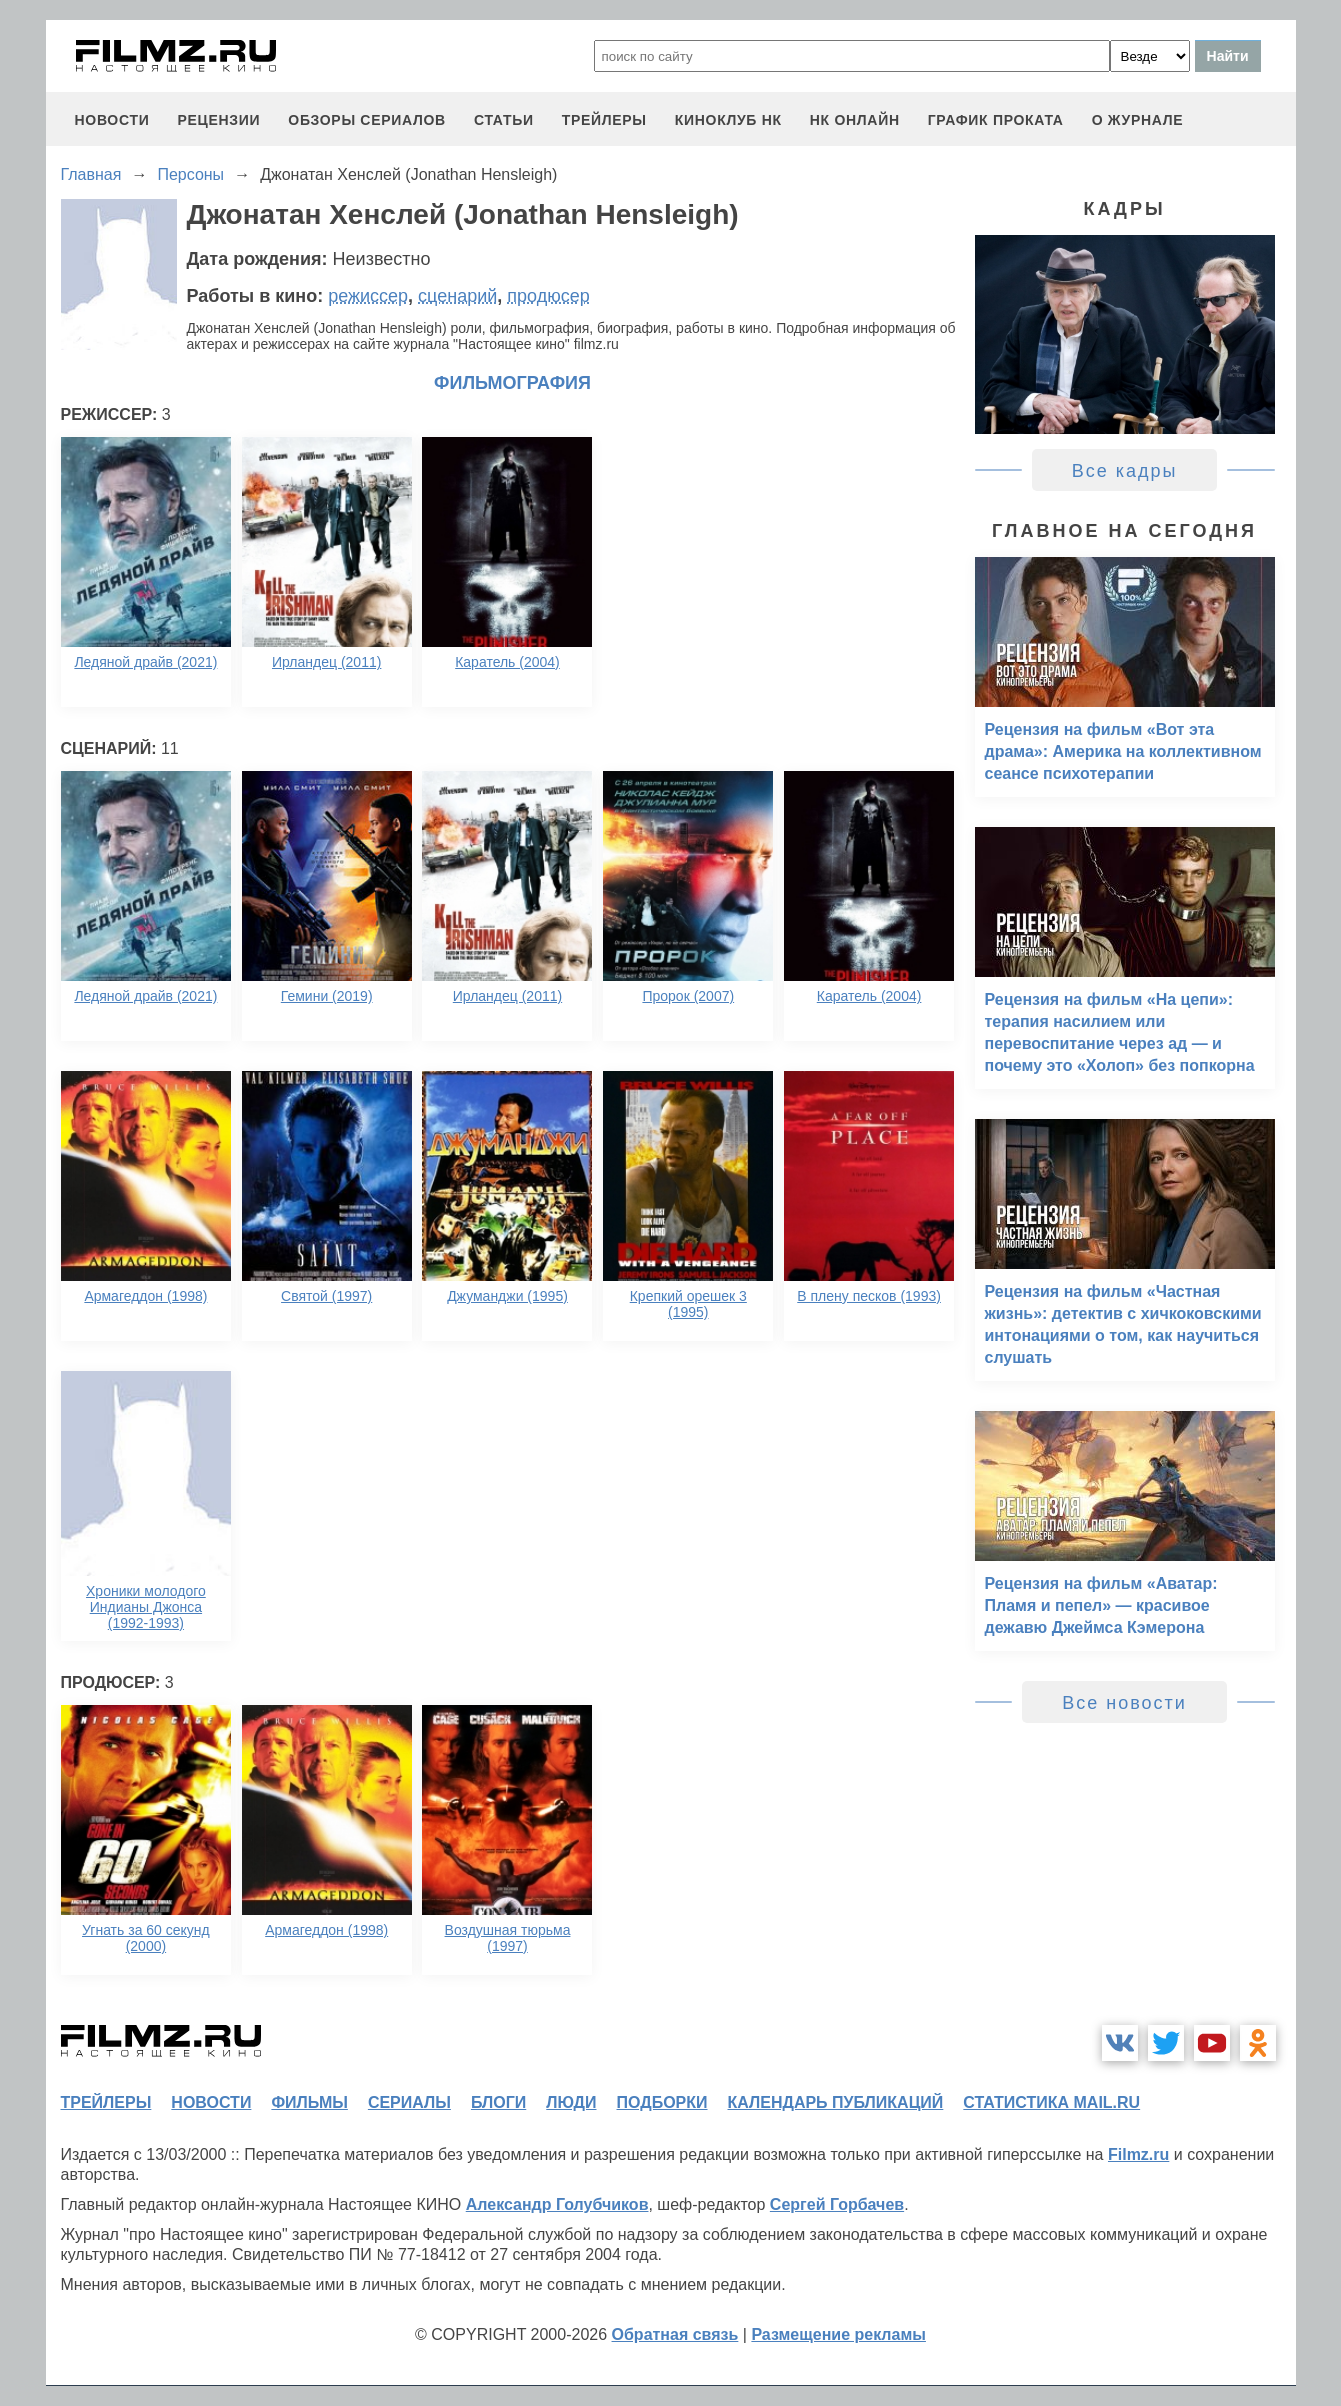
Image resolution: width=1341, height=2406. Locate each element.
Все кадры (1125, 471)
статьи (504, 120)
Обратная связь (675, 2334)
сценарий (457, 296)
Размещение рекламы (838, 2334)
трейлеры (604, 120)
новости (112, 120)
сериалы (409, 2102)
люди (571, 2102)
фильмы (309, 2102)
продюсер (548, 296)
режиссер (368, 296)
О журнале (1138, 120)
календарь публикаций (836, 2102)
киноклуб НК (728, 120)
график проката (996, 120)
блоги (498, 2102)
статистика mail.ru (1051, 2102)
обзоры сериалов (367, 120)
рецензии (218, 120)
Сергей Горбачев (837, 2204)
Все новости (1124, 1703)
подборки (662, 2102)
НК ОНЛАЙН (855, 120)
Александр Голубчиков (557, 2204)
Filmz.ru (1138, 2154)
